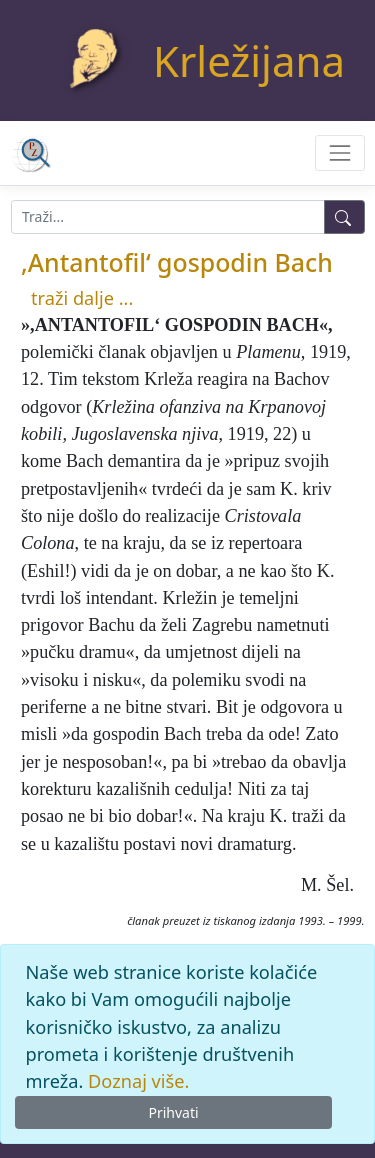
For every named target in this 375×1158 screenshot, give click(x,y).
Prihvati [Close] (173, 1112)
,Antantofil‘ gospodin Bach (177, 262)
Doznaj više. (138, 1081)
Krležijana (249, 60)
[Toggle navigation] (339, 152)
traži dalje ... (82, 298)
